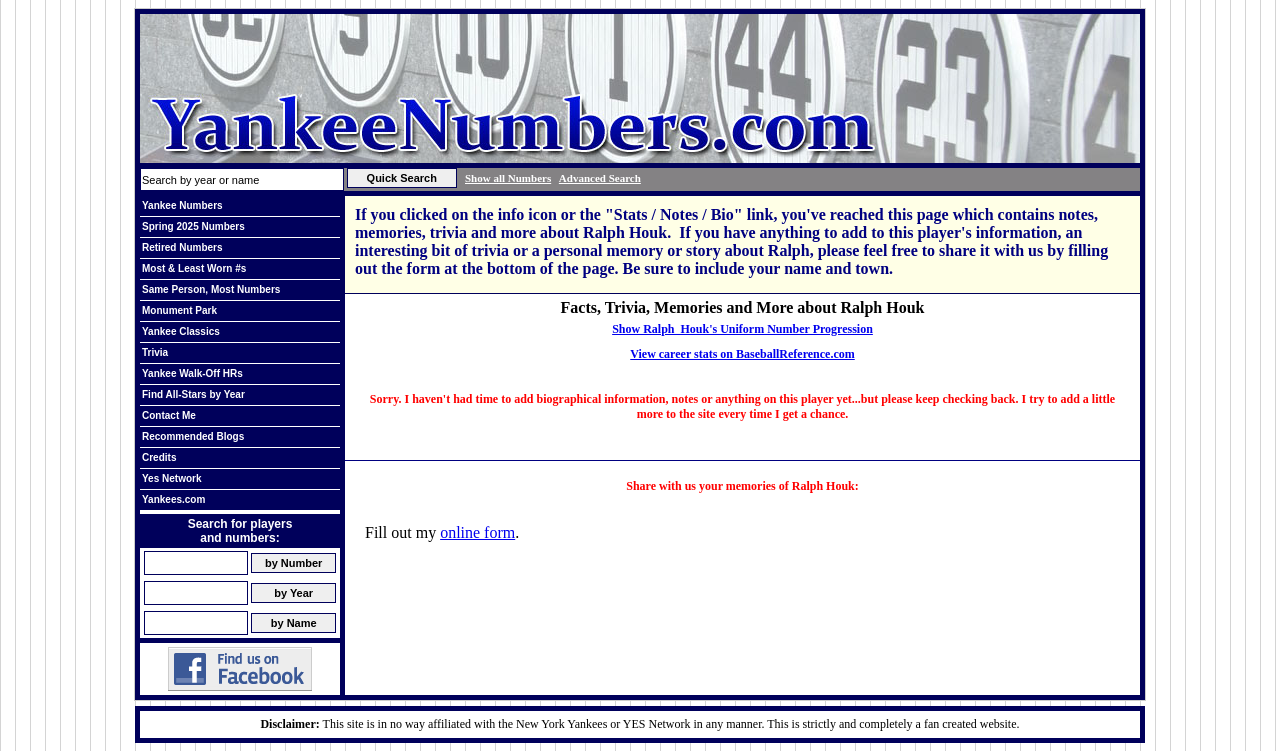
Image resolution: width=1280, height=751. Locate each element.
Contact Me (169, 415)
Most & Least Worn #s (194, 268)
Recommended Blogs (193, 436)
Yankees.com (173, 499)
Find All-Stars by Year (193, 394)
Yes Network (171, 478)
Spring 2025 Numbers (193, 226)
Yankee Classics (181, 331)
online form (477, 532)
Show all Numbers (508, 178)
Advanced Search (600, 178)
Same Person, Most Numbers (211, 289)
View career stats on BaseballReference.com (742, 354)
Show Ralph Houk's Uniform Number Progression (742, 329)
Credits (159, 457)
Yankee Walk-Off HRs (192, 373)
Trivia (155, 352)
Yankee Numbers (182, 205)
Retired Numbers (182, 247)
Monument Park (179, 310)
